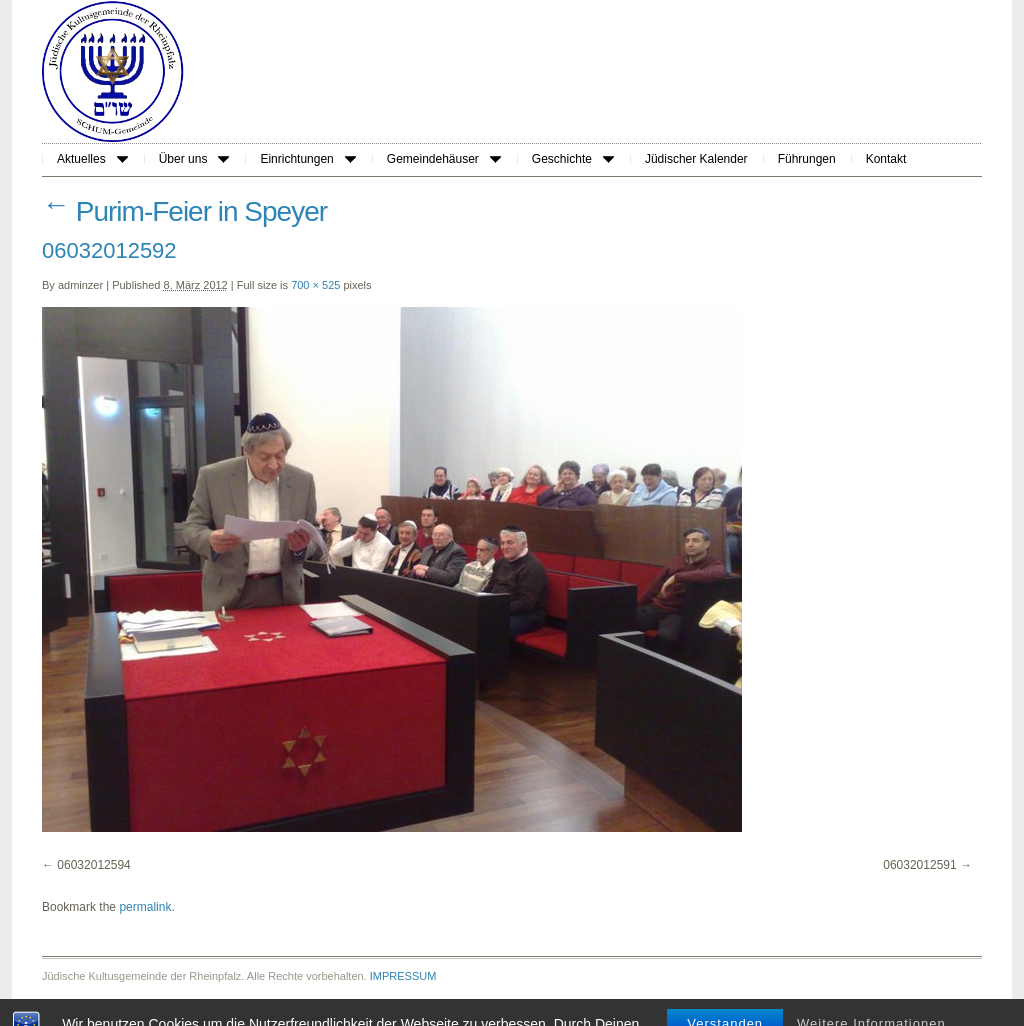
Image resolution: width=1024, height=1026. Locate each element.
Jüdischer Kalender (696, 159)
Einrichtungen (307, 159)
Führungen (807, 159)
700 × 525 (315, 285)
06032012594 (93, 865)
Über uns (194, 159)
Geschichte (573, 159)
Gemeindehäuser (444, 159)
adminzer (80, 285)
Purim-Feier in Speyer (184, 211)
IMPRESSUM (403, 976)
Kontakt (886, 159)
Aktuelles (92, 159)
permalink (145, 907)
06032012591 (919, 865)
